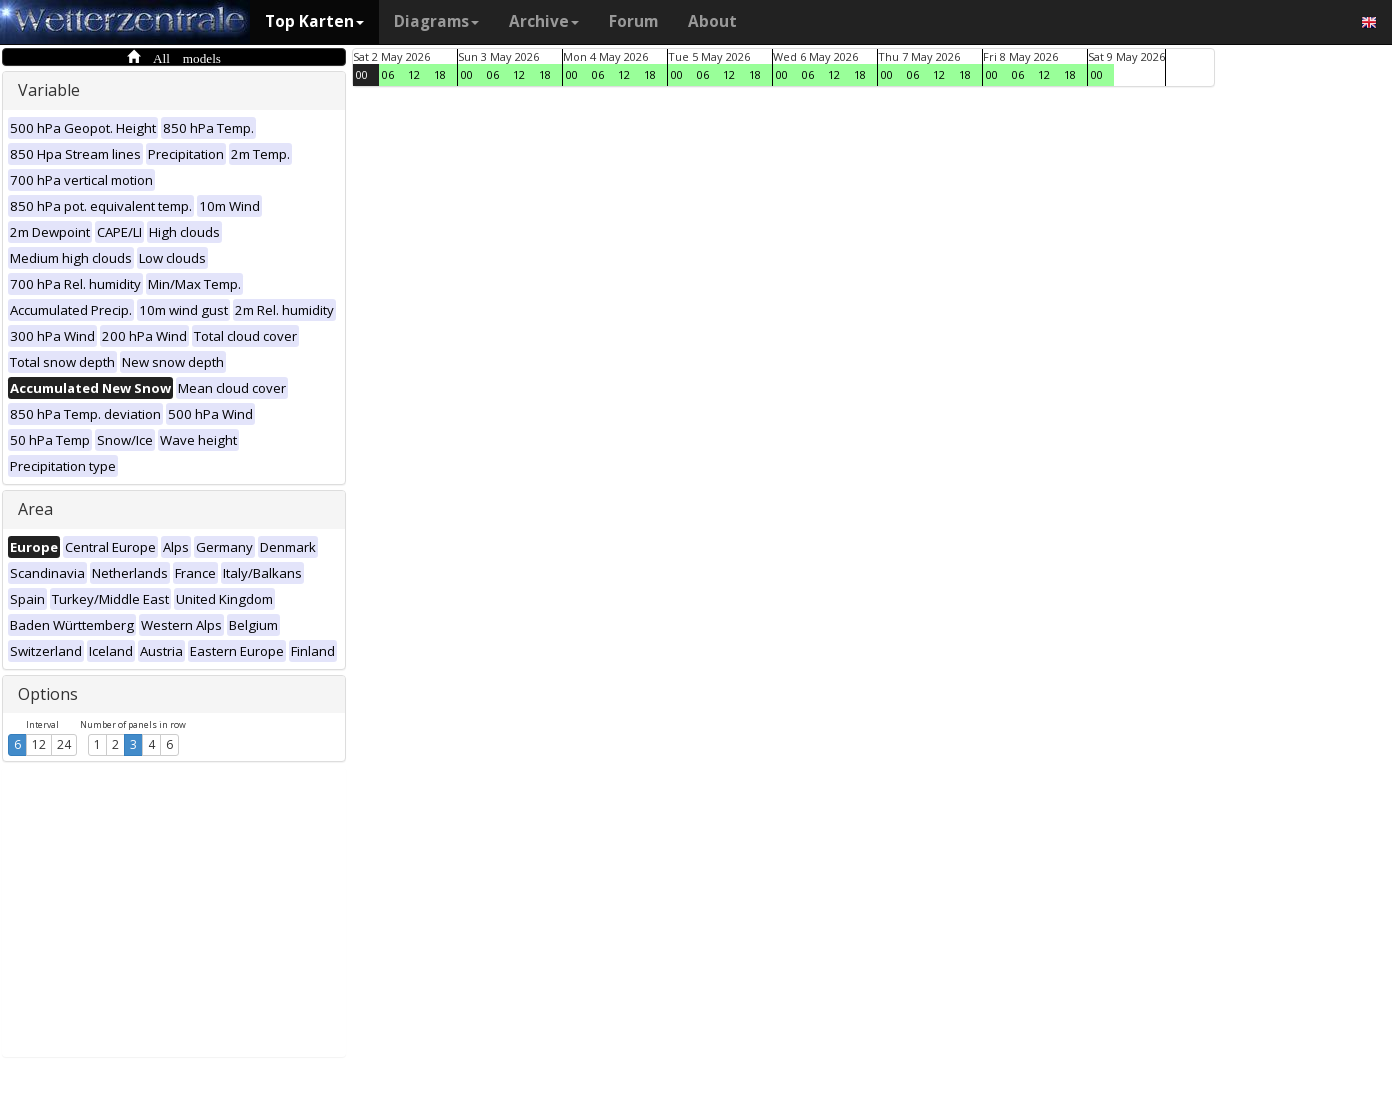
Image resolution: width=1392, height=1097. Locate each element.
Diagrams (436, 21)
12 (39, 744)
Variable (49, 90)
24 (64, 744)
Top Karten (314, 21)
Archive (544, 21)
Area (35, 509)
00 (362, 74)
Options (48, 694)
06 (388, 74)
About (712, 21)
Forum (633, 21)
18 (440, 74)
